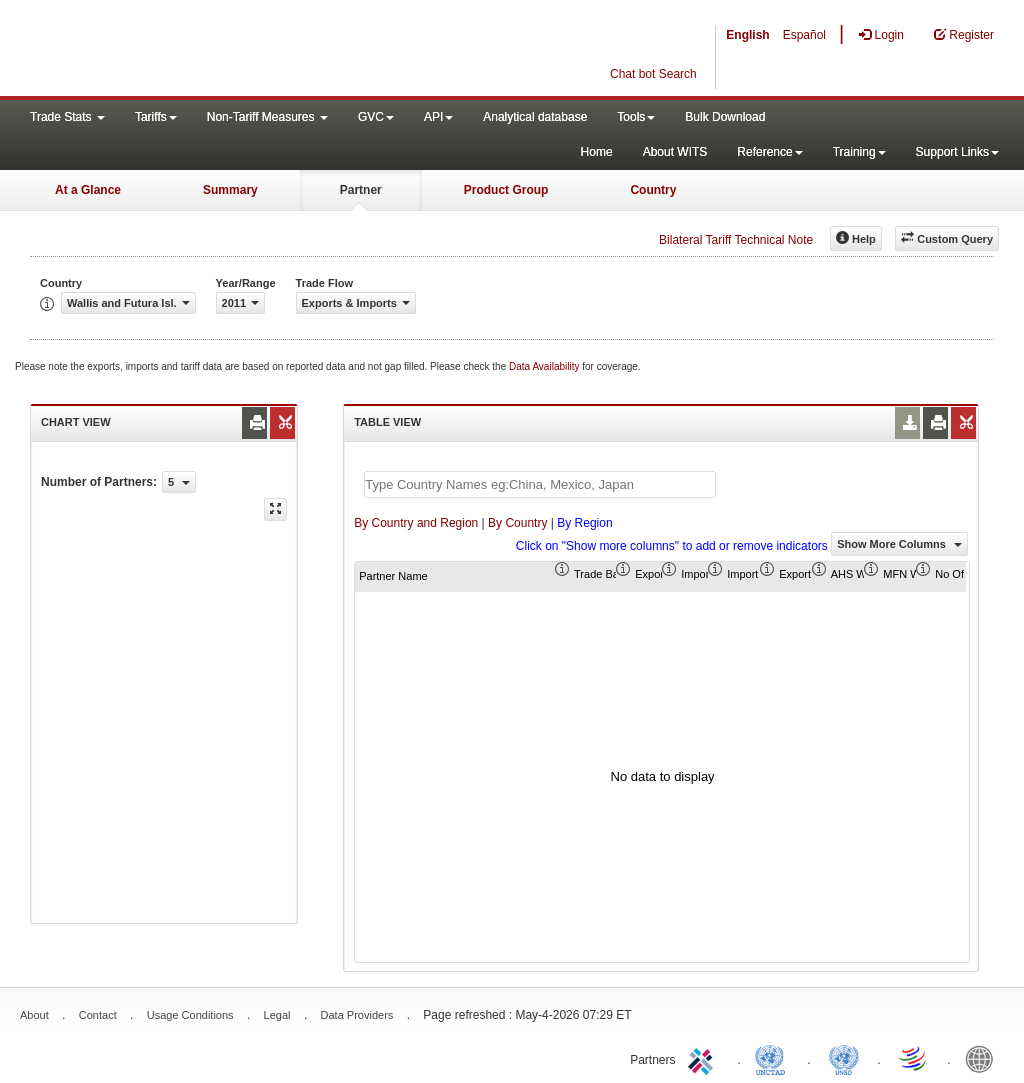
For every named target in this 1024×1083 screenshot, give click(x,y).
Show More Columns (899, 544)
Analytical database (535, 117)
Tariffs (156, 117)
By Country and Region (416, 523)
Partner (361, 190)
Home (597, 152)
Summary (230, 190)
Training (859, 152)
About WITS (675, 152)
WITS (200, 50)
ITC (704, 1058)
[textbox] (540, 484)
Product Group (506, 190)
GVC (376, 117)
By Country (517, 523)
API (438, 117)
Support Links (957, 152)
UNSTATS (844, 1058)
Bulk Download (725, 117)
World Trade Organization (914, 1058)
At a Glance (88, 190)
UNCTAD (774, 1058)
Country (653, 190)
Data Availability (545, 366)
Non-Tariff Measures (267, 117)
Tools (636, 117)
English (747, 35)
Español (804, 35)
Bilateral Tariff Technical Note (736, 240)
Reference (769, 152)
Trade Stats (67, 117)
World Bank (984, 1058)
